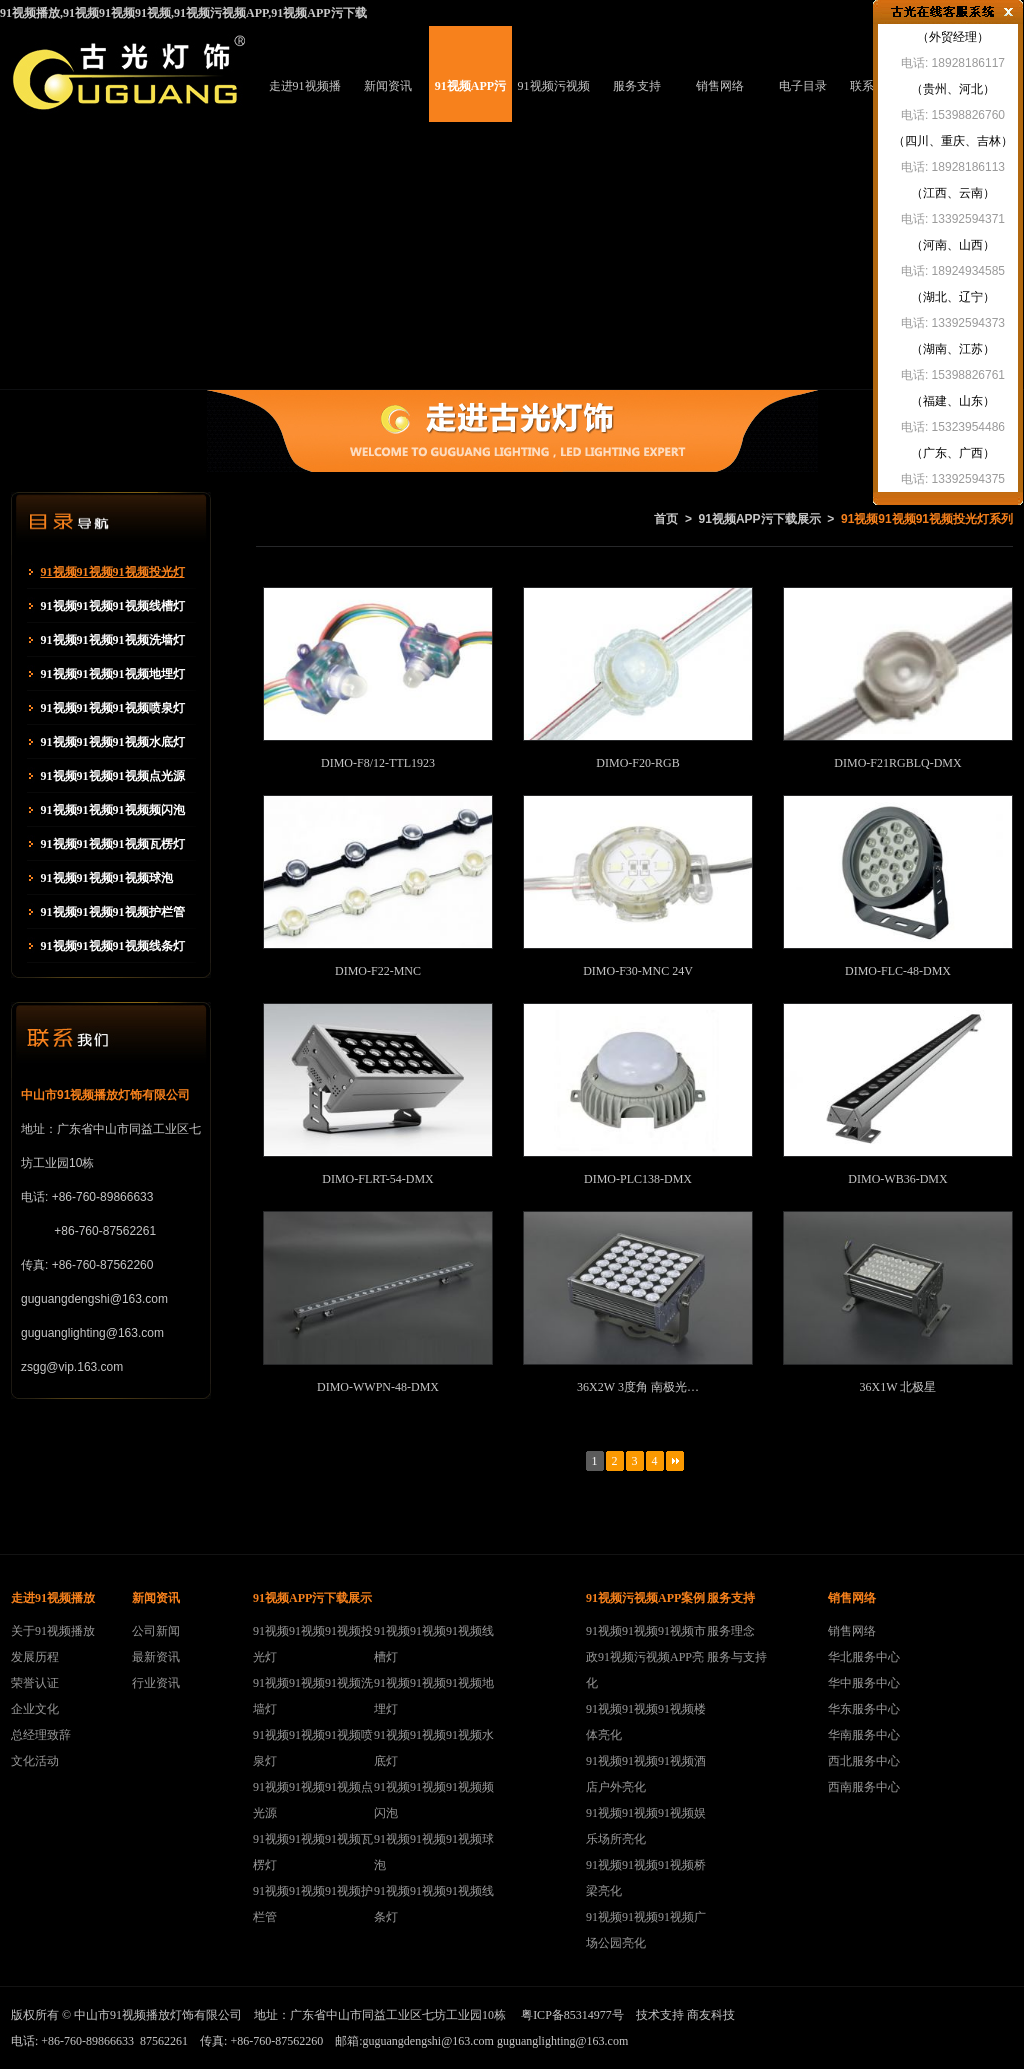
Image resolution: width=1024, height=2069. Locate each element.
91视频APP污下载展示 (470, 100)
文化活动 (35, 1761)
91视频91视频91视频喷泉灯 (113, 708)
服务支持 (637, 86)
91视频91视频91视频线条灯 (113, 946)
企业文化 (35, 1709)
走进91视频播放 (305, 100)
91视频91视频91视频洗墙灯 (113, 640)
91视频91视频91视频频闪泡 (113, 810)
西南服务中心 (864, 1787)
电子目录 (803, 86)
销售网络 (720, 86)
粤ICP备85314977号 (572, 2015)
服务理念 (731, 1631)
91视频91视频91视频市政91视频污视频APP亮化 (646, 1657)
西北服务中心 (864, 1761)
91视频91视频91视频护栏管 (113, 912)
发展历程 (35, 1657)
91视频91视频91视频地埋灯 (113, 674)
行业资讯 (156, 1683)
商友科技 (711, 2015)
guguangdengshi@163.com (428, 2041)
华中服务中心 (864, 1683)
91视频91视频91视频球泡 (107, 878)
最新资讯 (156, 1657)
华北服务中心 (864, 1657)
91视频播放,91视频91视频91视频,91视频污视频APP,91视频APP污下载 (183, 13)
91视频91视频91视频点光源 (113, 776)
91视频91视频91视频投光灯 (113, 572)
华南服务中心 (864, 1735)
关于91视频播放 (53, 1631)
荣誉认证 (35, 1683)
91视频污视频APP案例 (554, 100)
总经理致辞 (41, 1735)
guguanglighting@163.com (562, 2041)
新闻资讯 (388, 86)
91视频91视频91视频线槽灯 (113, 606)
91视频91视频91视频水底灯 (113, 742)
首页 (666, 519)
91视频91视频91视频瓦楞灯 (113, 844)
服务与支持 (737, 1657)
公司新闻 (156, 1631)
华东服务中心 (864, 1709)
